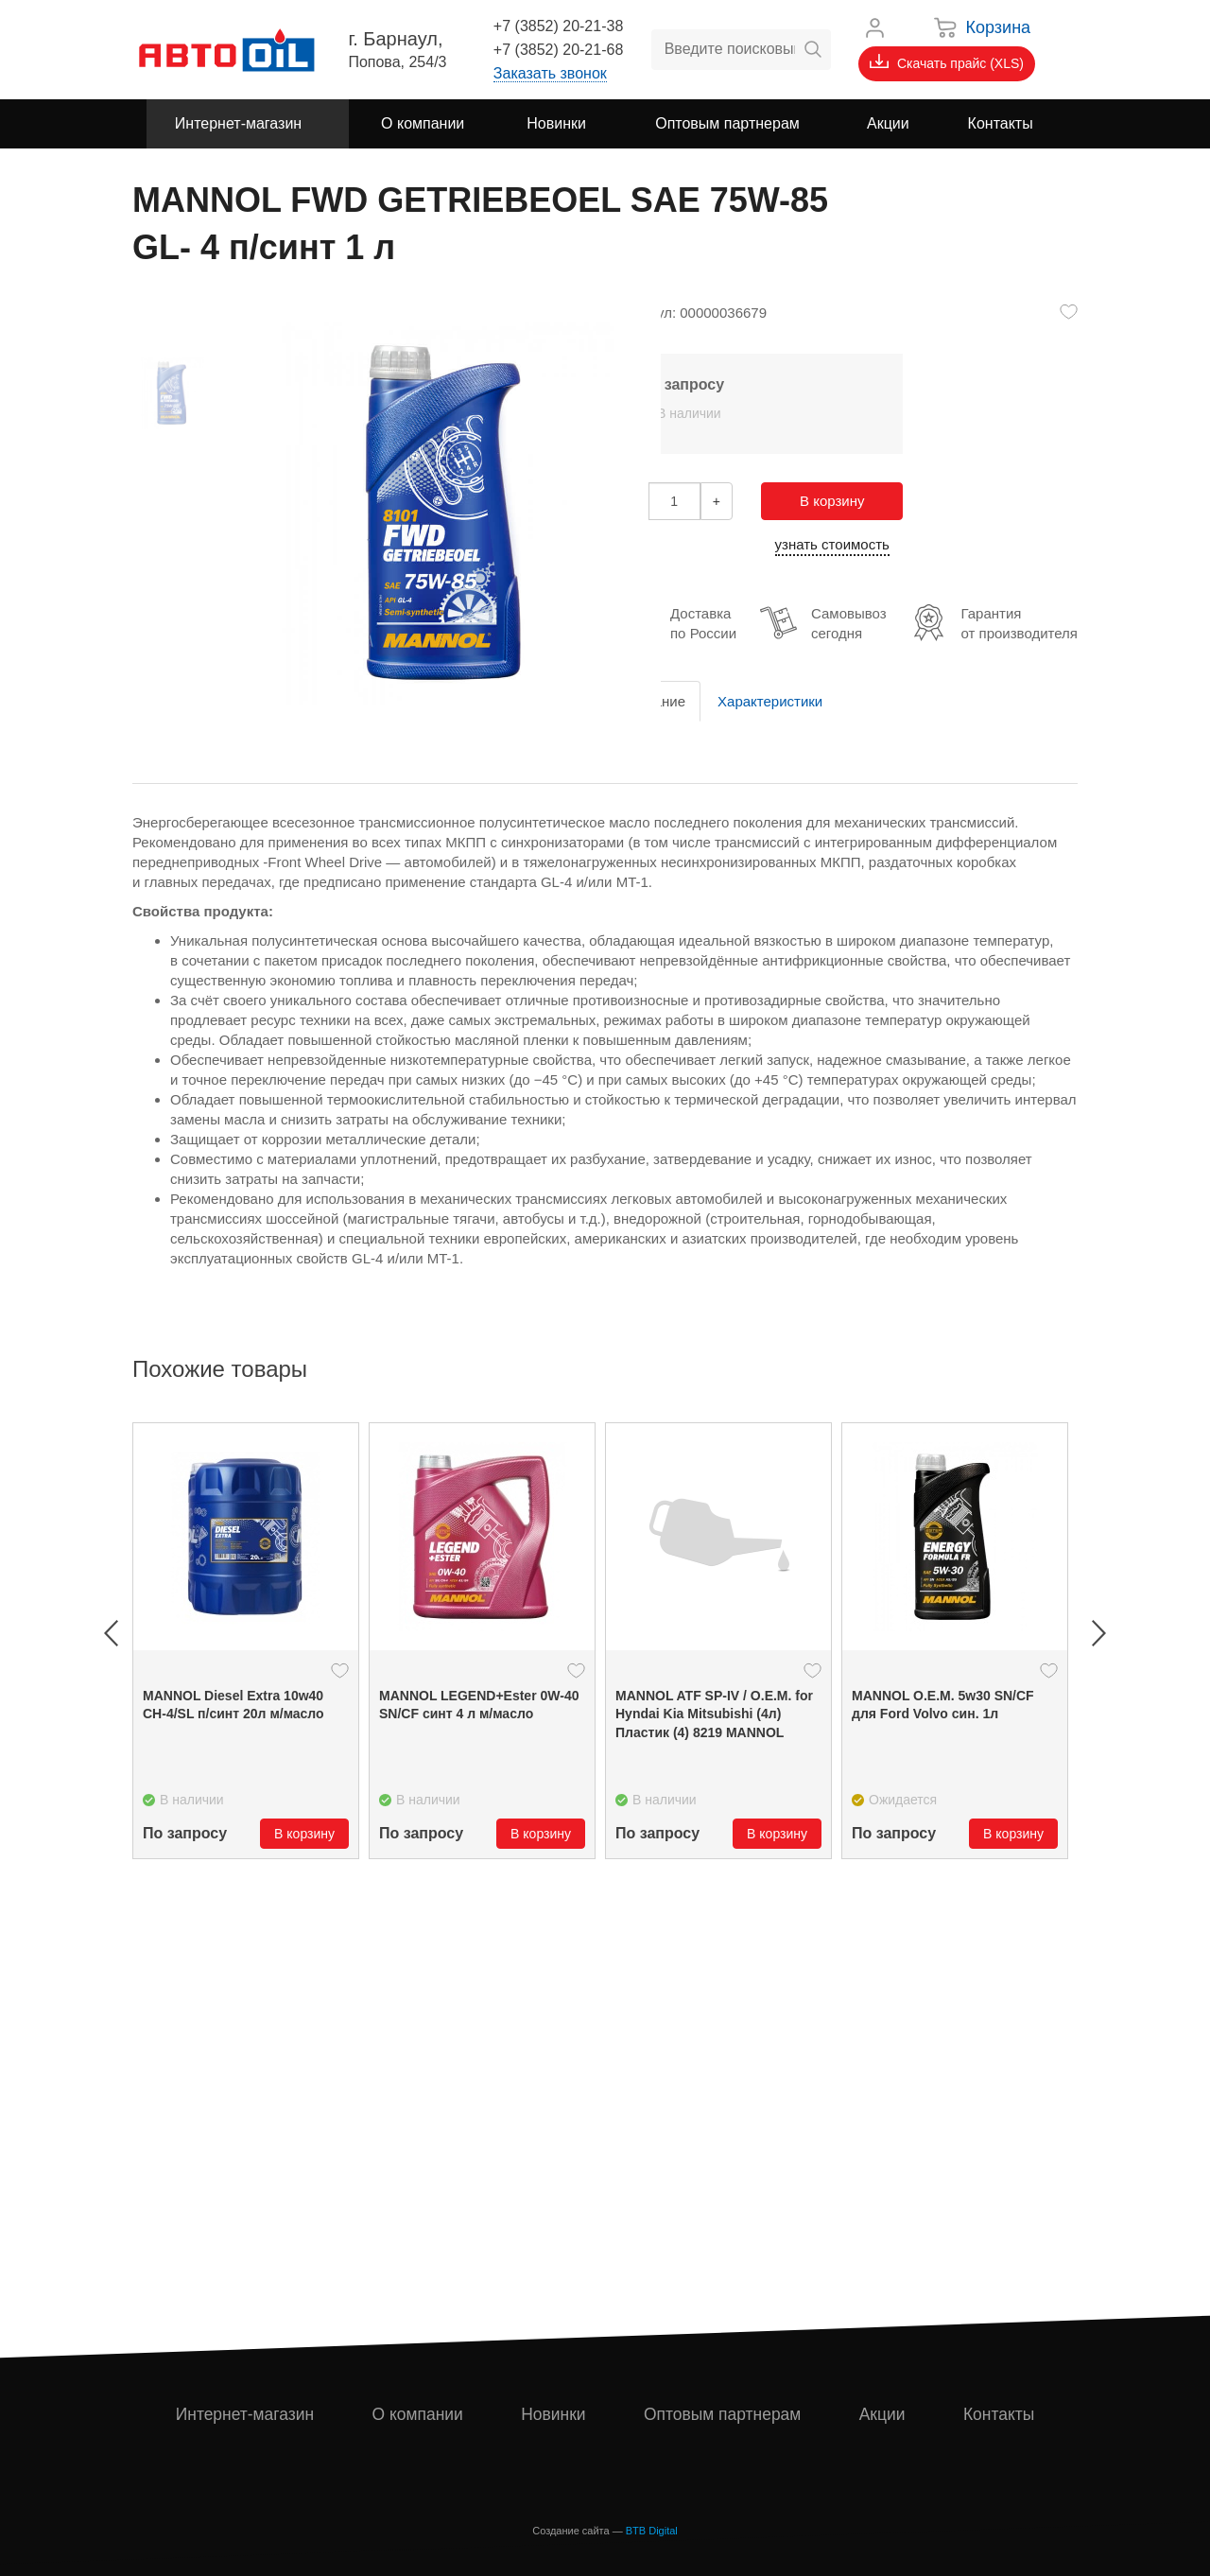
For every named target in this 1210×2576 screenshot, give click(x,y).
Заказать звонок (550, 73)
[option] (245, 1640)
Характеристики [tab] (769, 701)
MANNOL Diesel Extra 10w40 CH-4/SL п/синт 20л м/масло (233, 1705)
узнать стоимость (832, 544)
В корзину (832, 501)
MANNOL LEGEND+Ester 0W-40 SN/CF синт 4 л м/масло (479, 1705)
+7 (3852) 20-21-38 (558, 26)
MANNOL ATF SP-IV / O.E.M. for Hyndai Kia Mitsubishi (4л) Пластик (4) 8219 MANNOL (714, 1714)
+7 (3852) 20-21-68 (558, 50)
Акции (884, 2414)
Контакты (999, 2414)
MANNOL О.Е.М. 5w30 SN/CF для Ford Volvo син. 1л (943, 1705)
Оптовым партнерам (724, 2414)
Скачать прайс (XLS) (947, 62)
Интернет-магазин (245, 2414)
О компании (418, 2414)
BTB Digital (652, 2530)
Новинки (554, 2414)
